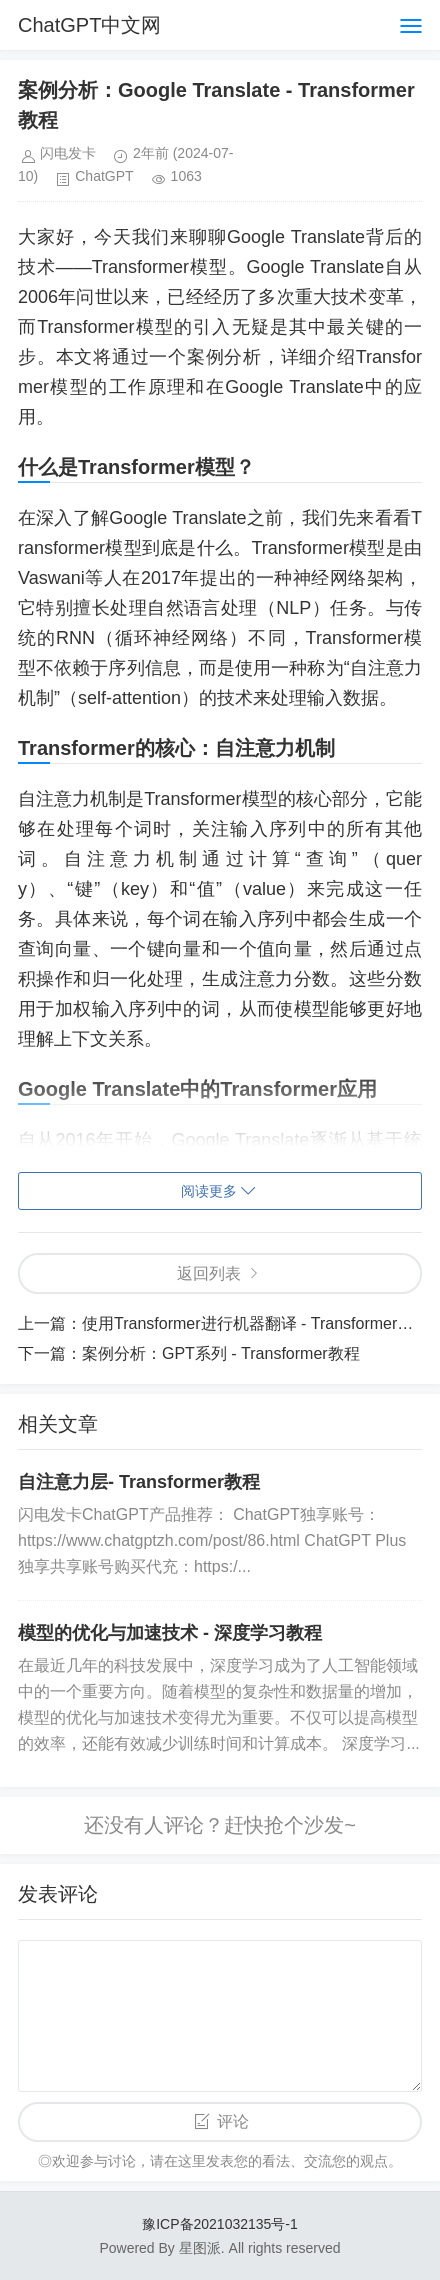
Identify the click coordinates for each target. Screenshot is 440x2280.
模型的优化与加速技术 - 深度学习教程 (170, 1633)
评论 (233, 2121)
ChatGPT (104, 176)
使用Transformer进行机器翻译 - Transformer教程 (255, 1323)
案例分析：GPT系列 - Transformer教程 (221, 1353)
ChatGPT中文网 (89, 25)
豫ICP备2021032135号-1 (220, 2224)
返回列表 (209, 1273)
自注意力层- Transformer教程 (139, 1482)
